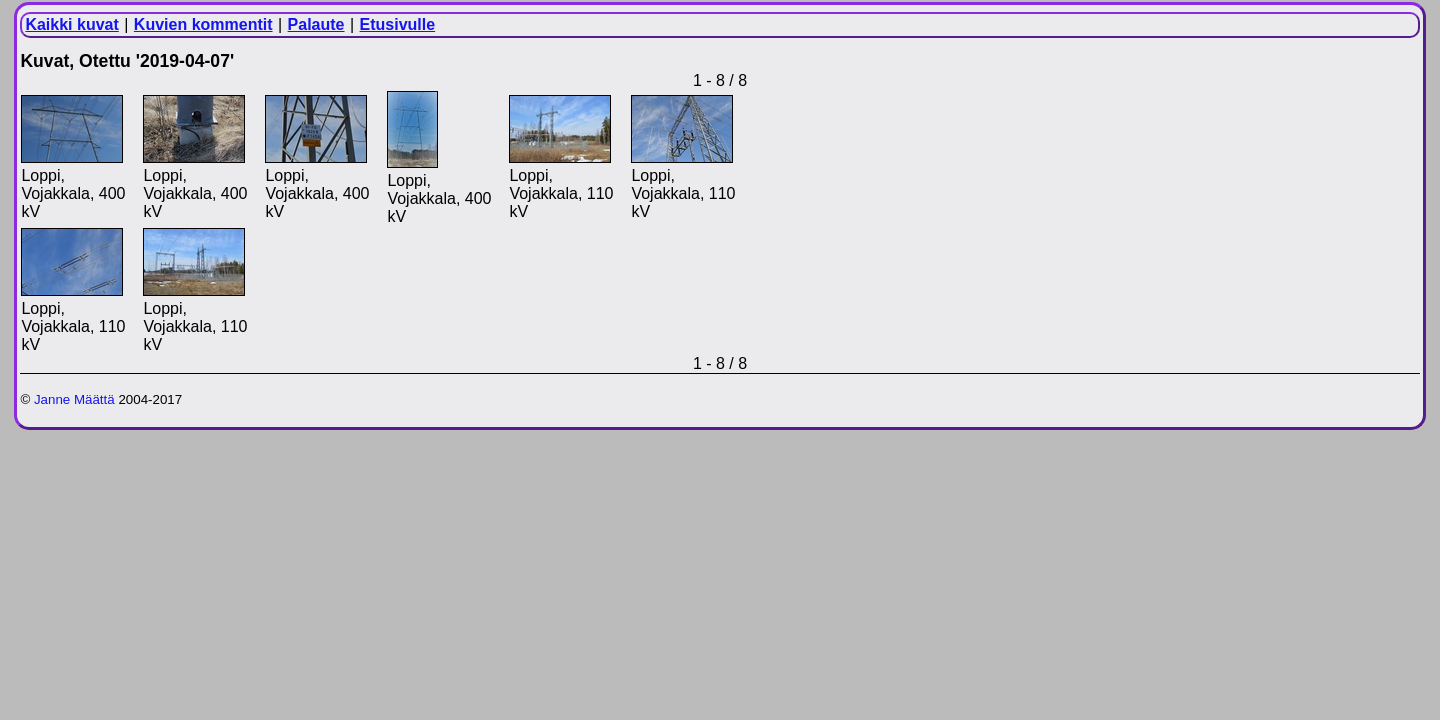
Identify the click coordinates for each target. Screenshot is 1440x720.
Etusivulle (398, 24)
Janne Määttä (74, 399)
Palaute (316, 24)
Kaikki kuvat (71, 24)
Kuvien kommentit (203, 24)
